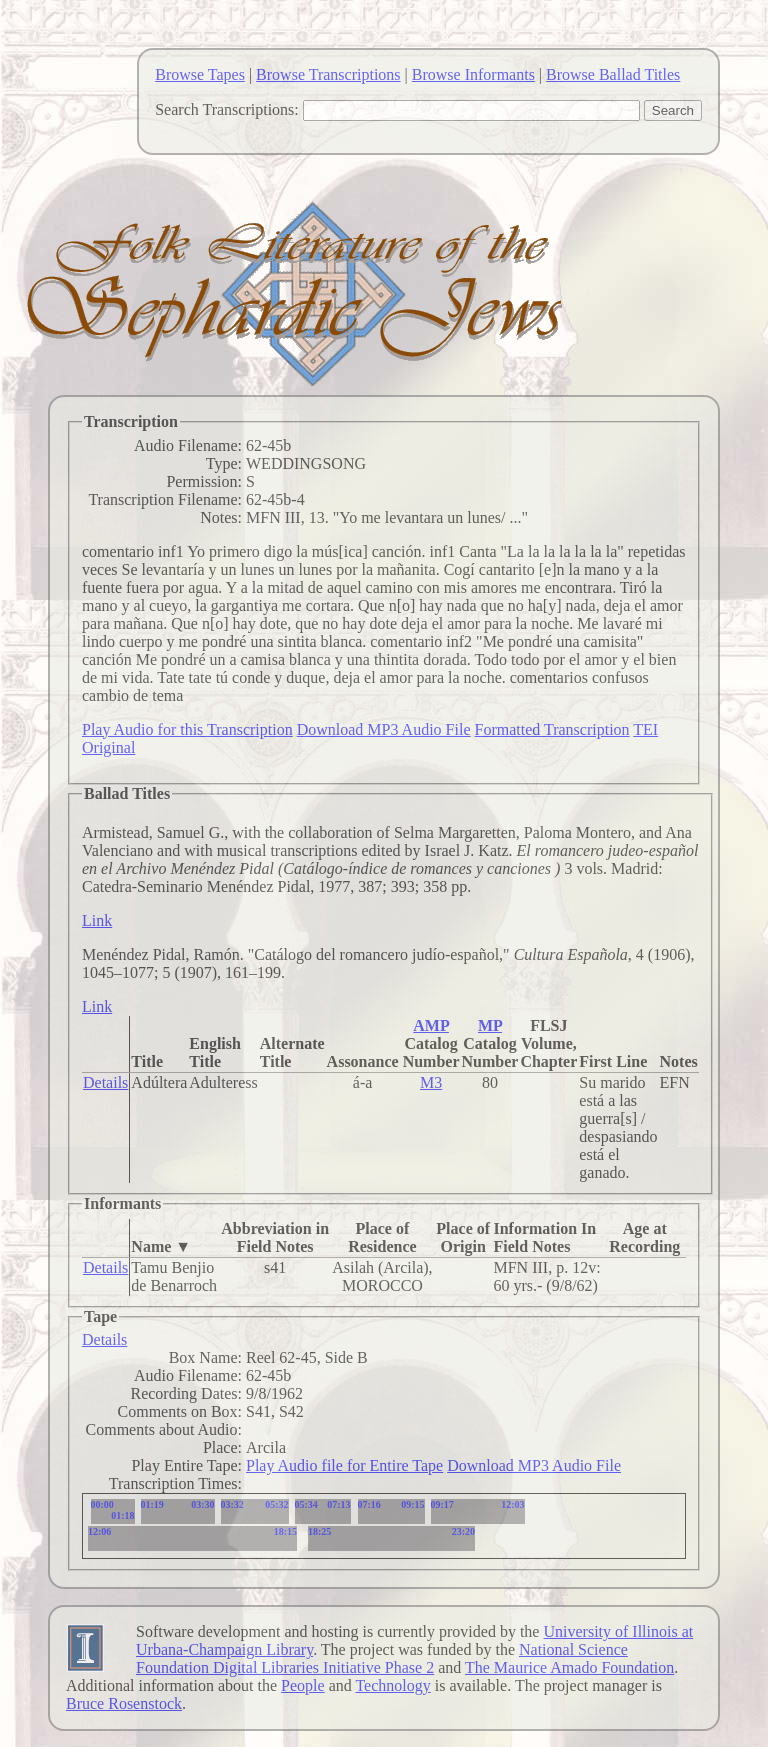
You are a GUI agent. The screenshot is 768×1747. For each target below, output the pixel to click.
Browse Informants (473, 74)
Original (108, 747)
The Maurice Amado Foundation (569, 1667)
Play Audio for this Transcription (187, 729)
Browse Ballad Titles (613, 74)
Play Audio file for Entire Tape (344, 1465)
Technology (392, 1685)
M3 (431, 1082)
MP (490, 1025)
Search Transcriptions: (227, 109)
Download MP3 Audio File (384, 729)
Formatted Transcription (551, 729)
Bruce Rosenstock (124, 1703)
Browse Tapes (200, 74)
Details (105, 1082)
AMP (431, 1025)
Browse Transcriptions (328, 74)
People (303, 1685)
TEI (645, 729)
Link (97, 920)
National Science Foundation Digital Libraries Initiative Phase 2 (382, 1658)
